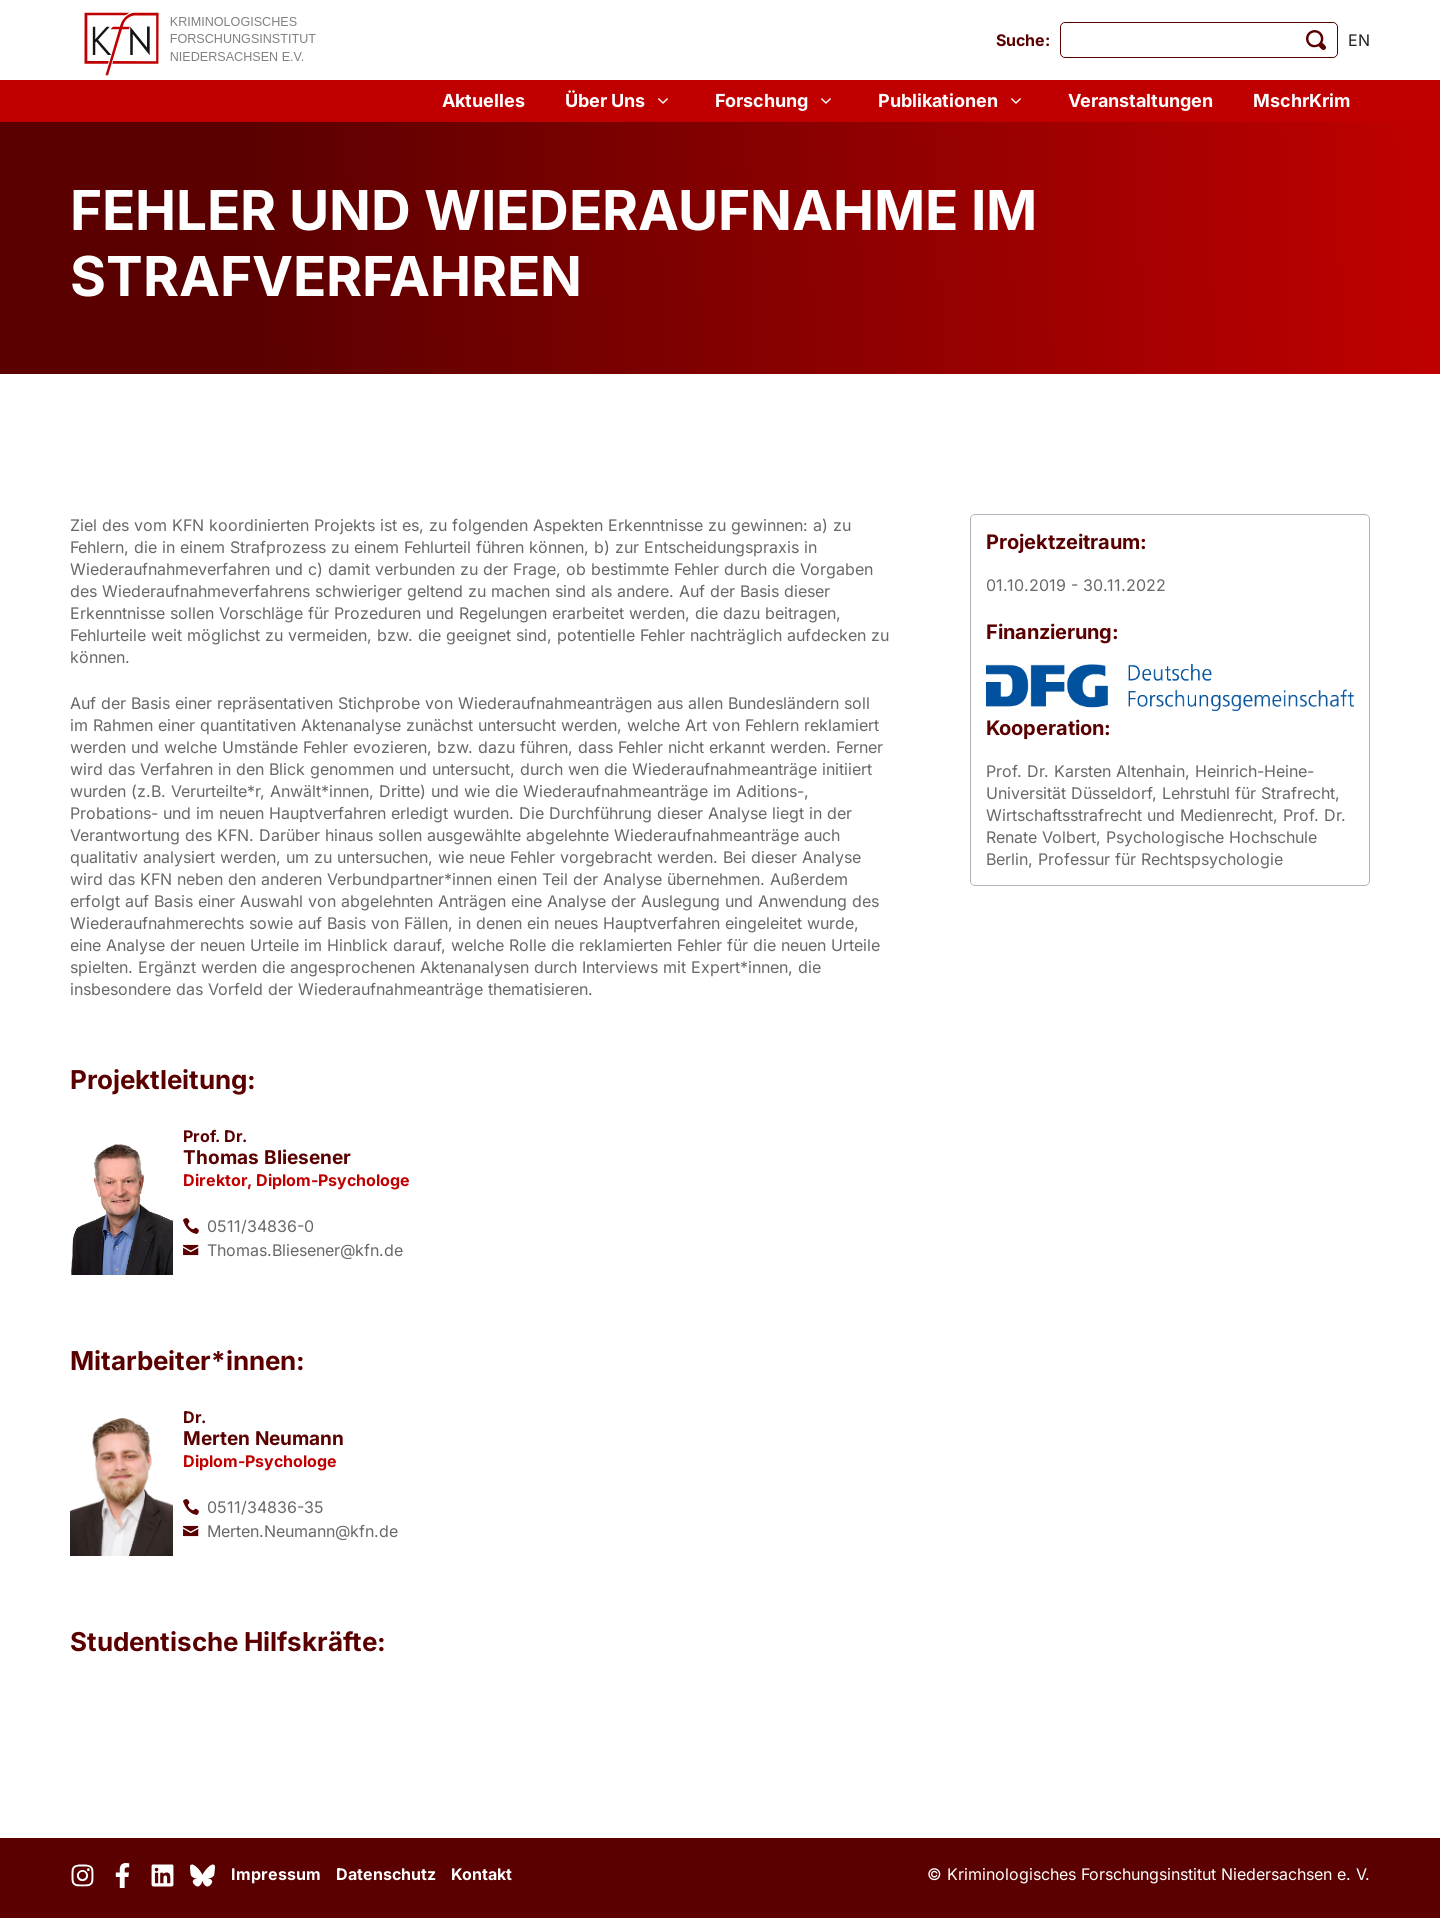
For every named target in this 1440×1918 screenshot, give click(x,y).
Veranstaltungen (1140, 100)
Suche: (1023, 40)
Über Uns (620, 101)
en (1359, 40)
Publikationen (953, 101)
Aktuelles (483, 100)
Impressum (276, 1874)
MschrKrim (1301, 100)
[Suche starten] (1316, 40)
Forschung (776, 101)
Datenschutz (386, 1874)
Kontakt (481, 1874)
